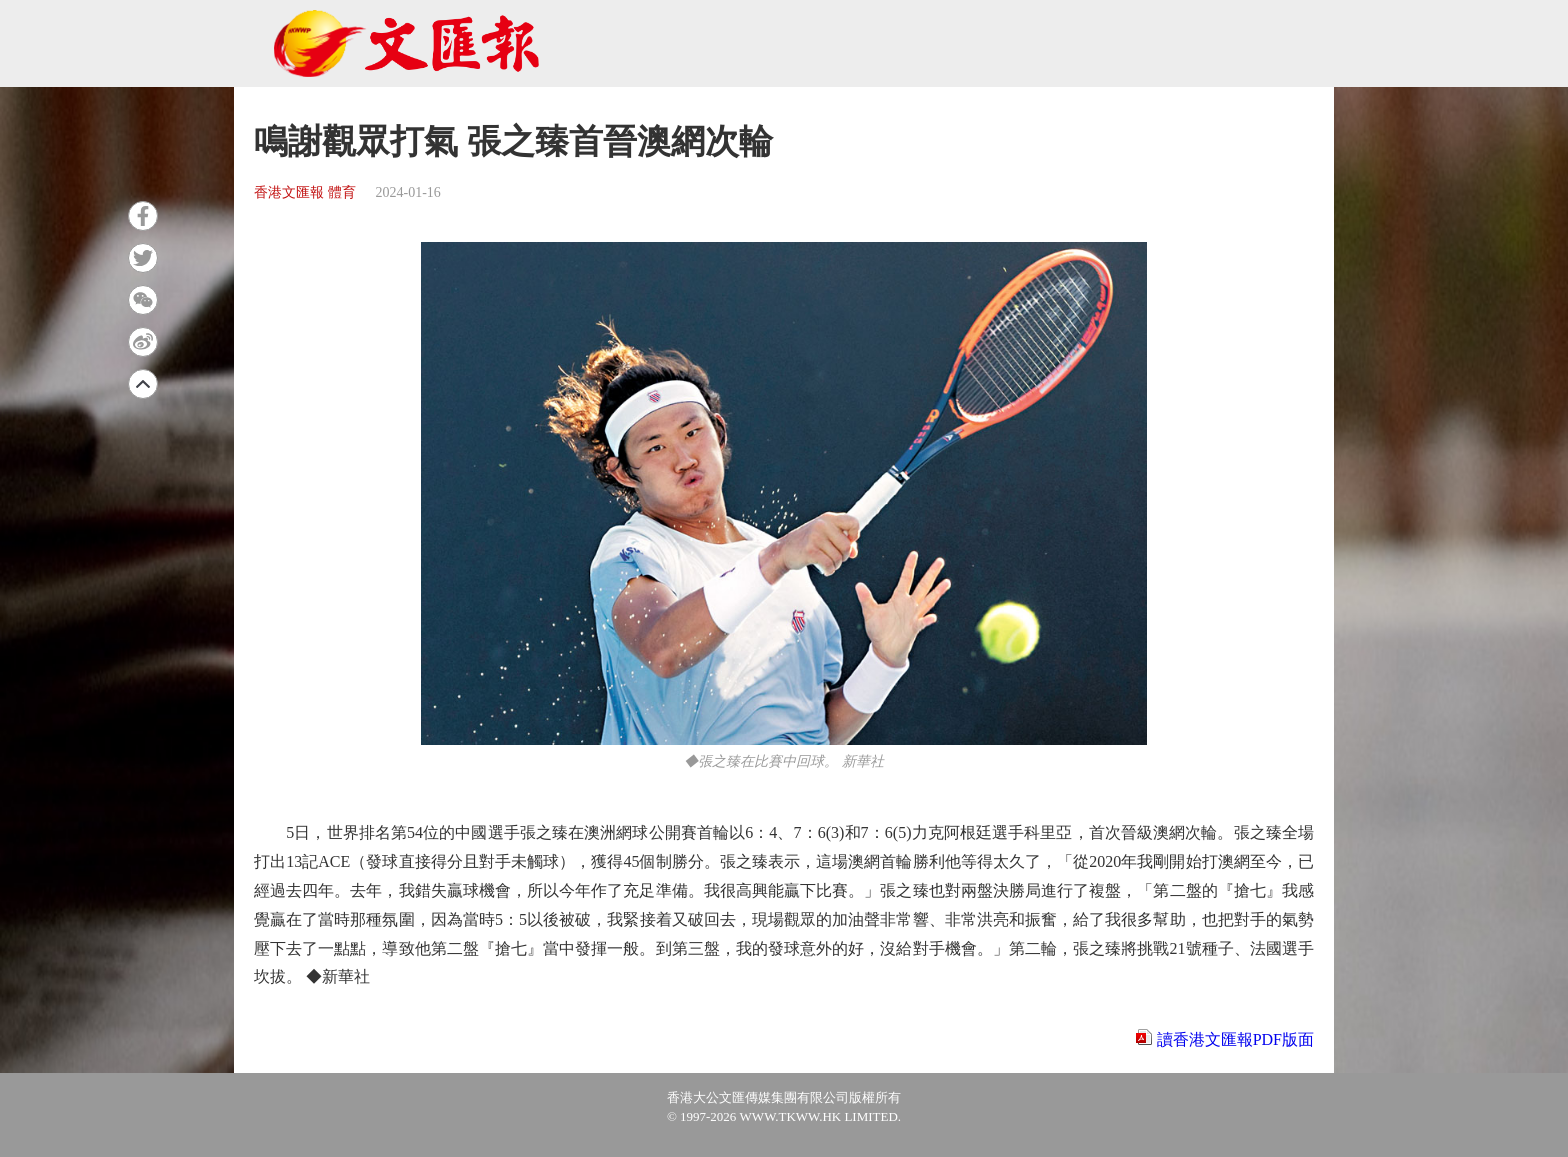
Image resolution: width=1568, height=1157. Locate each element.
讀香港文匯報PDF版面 (1235, 1039)
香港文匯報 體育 (305, 192)
